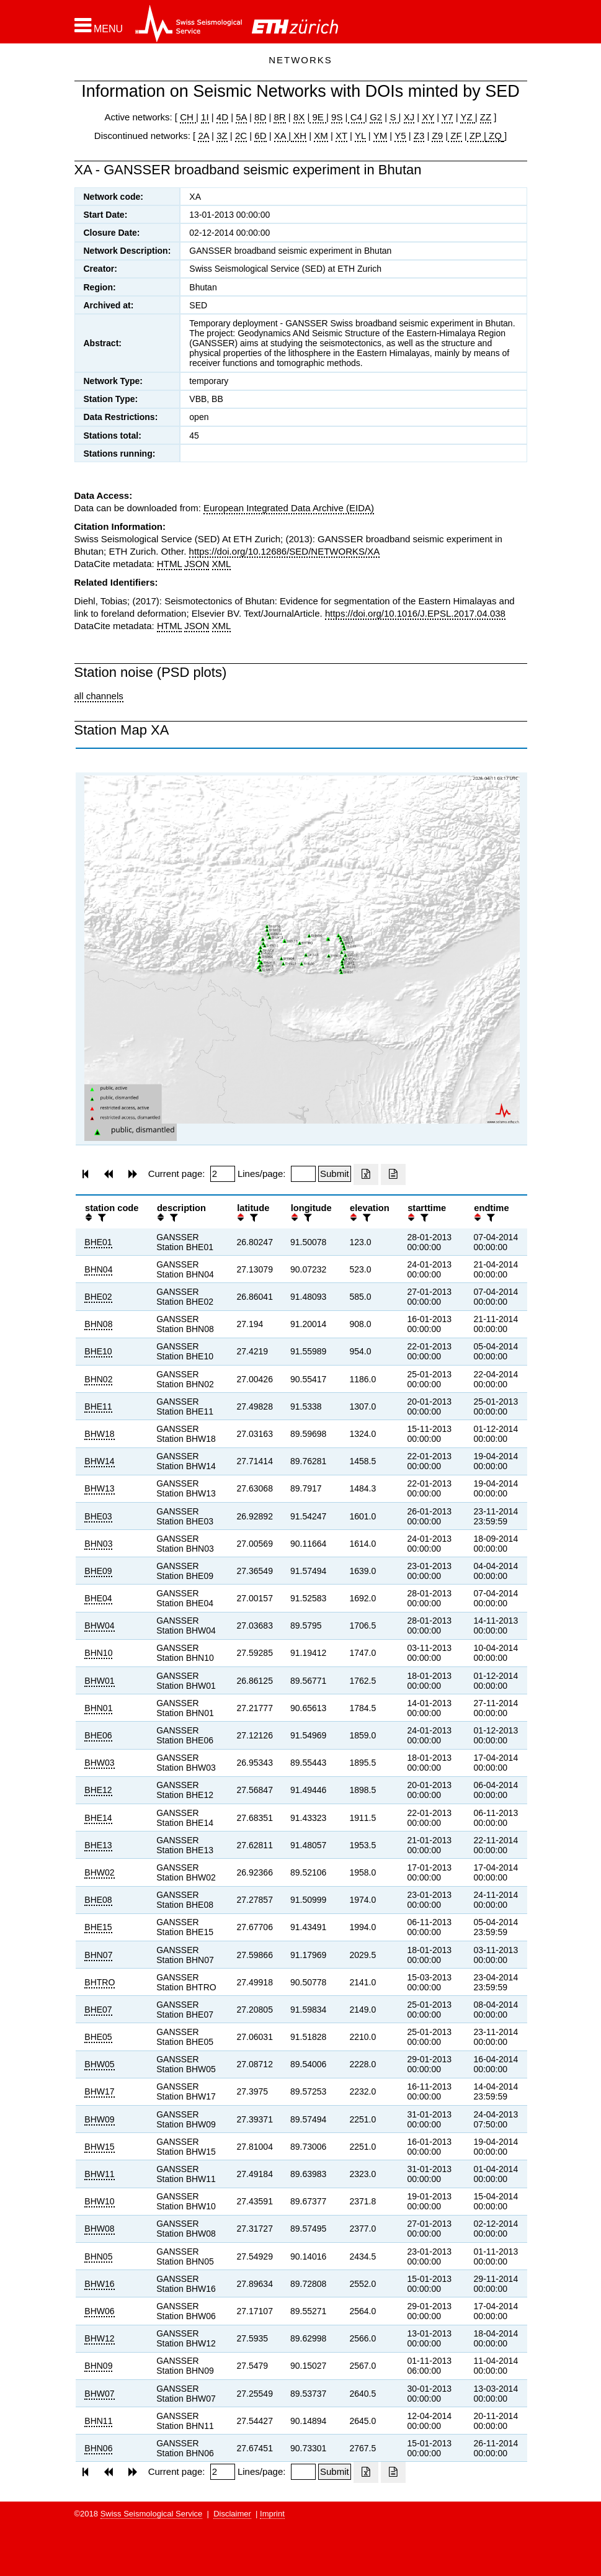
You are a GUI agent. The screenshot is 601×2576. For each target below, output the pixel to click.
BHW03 (99, 1763)
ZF (455, 135)
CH (188, 117)
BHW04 (99, 1625)
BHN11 (98, 2421)
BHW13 (99, 1488)
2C (241, 135)
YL (360, 135)
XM (321, 135)
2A (203, 135)
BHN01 (98, 1708)
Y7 (447, 117)
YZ (467, 117)
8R (279, 117)
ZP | (476, 135)
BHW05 (99, 2064)
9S (336, 117)
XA (281, 135)
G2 (376, 117)
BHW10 (99, 2201)
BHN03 (98, 1544)
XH (298, 135)
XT (341, 135)
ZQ (494, 135)
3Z (222, 135)
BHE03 (98, 1516)
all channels (98, 696)
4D (222, 117)
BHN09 (98, 2366)
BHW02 (99, 1872)
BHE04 (98, 1598)
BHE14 (98, 1818)
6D (260, 135)
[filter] (100, 1217)
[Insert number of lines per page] (303, 1174)
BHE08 (98, 1900)
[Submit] (334, 1174)
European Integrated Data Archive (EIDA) (288, 508)
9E (317, 117)
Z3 (419, 135)
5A (241, 117)
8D (260, 117)
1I (205, 117)
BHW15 (99, 2147)
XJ (409, 117)
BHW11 (99, 2174)
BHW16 (99, 2284)
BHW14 (99, 1461)
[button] (98, 25)
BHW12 (99, 2338)
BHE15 (98, 1927)
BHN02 (98, 1379)
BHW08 (99, 2229)
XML (221, 563)
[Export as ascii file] (393, 1174)
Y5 (400, 135)
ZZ (485, 117)
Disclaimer (232, 2513)
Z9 (437, 135)
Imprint (272, 2513)
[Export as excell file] (366, 1174)
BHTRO (99, 1982)
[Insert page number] (222, 1174)
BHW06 (99, 2311)
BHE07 (98, 2010)
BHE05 (98, 2037)
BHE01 (98, 1242)
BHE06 (98, 1735)
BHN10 (98, 1653)
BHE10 (98, 1351)
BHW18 (99, 1434)
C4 (356, 117)
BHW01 (99, 1681)
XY (428, 117)
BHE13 (98, 1845)
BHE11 (98, 1406)
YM (380, 135)
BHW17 (99, 2091)
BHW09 (99, 2119)
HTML (169, 563)
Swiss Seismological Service (151, 2513)
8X (299, 117)
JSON (196, 563)
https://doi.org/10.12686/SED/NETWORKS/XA (284, 551)
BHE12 (98, 1790)
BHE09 (98, 1571)
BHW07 (99, 2394)
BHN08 (98, 1324)
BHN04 (98, 1269)
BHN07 (98, 1955)
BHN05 (98, 2256)
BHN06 (98, 2448)
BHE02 (98, 1297)
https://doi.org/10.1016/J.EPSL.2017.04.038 (415, 613)
